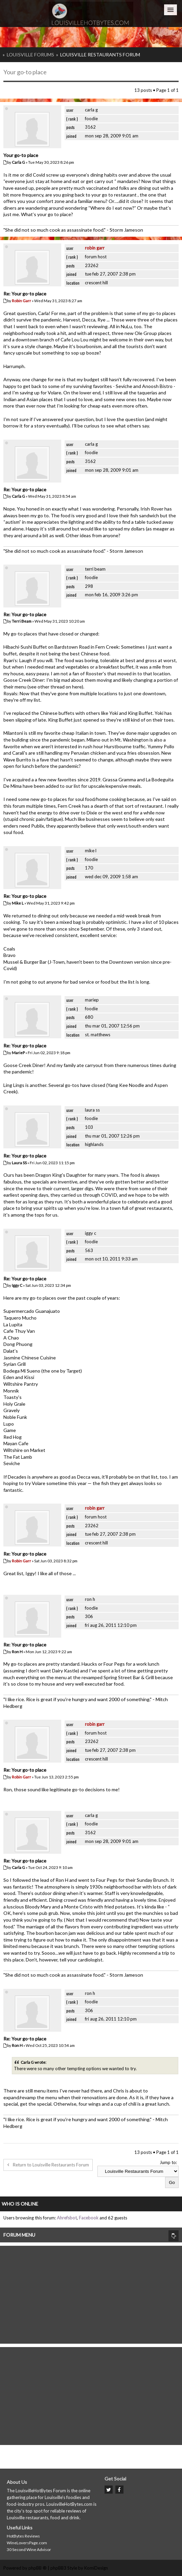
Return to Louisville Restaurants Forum (48, 2164)
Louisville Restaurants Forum (100, 54)
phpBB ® (37, 2568)
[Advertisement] (91, 2293)
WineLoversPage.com (27, 2542)
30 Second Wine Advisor (29, 2549)
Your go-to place (25, 72)
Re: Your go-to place (24, 293)
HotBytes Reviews (23, 2536)
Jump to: (168, 2162)
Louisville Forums (30, 54)
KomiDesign (96, 2568)
